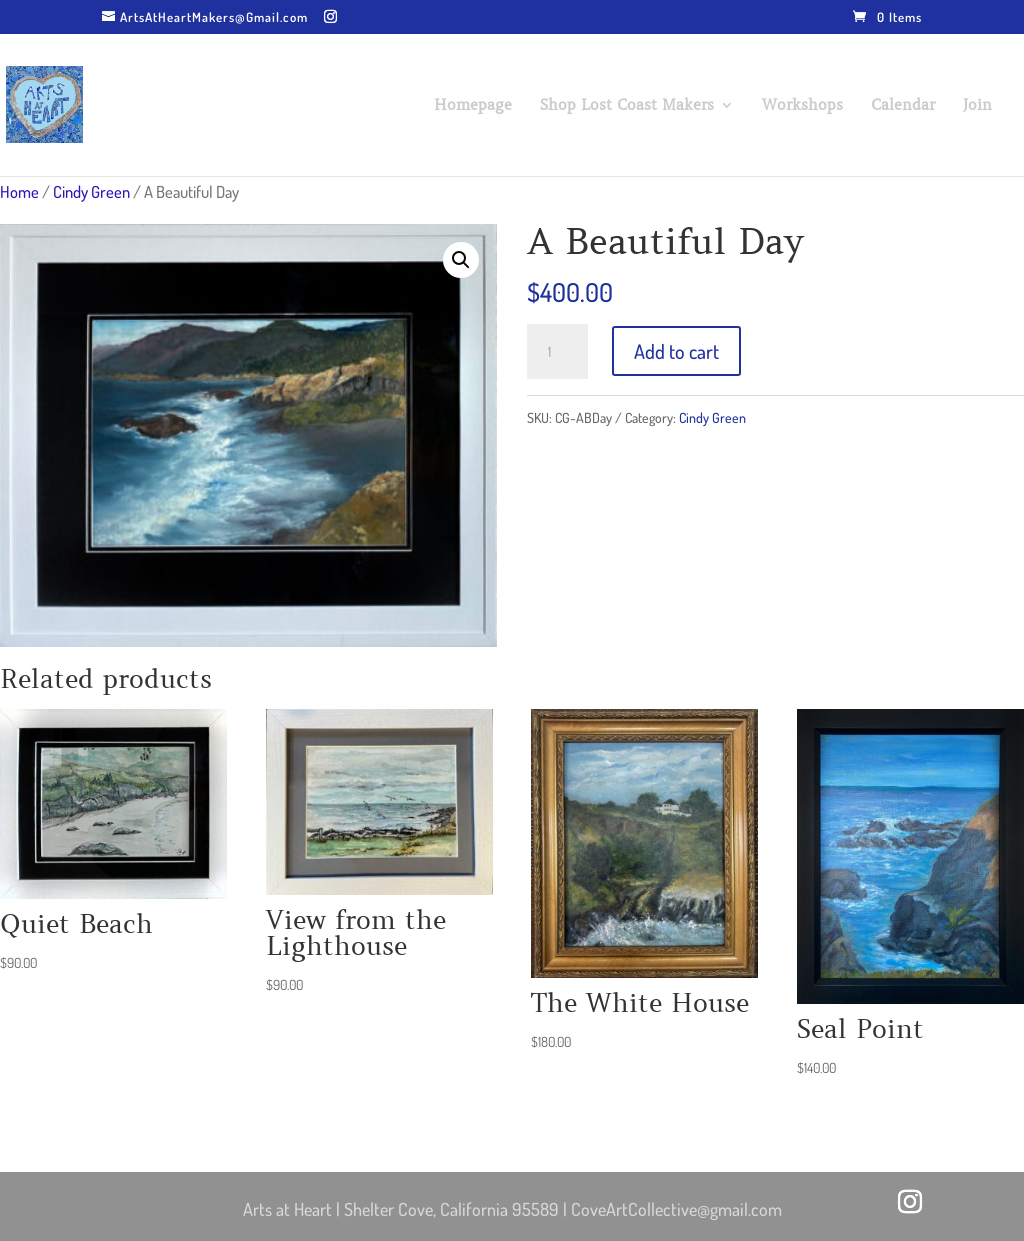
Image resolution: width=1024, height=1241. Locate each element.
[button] (461, 260)
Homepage (473, 106)
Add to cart (676, 351)
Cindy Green (91, 191)
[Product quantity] (557, 352)
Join (977, 106)
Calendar (903, 106)
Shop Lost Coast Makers (627, 106)
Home (19, 191)
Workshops (802, 106)
